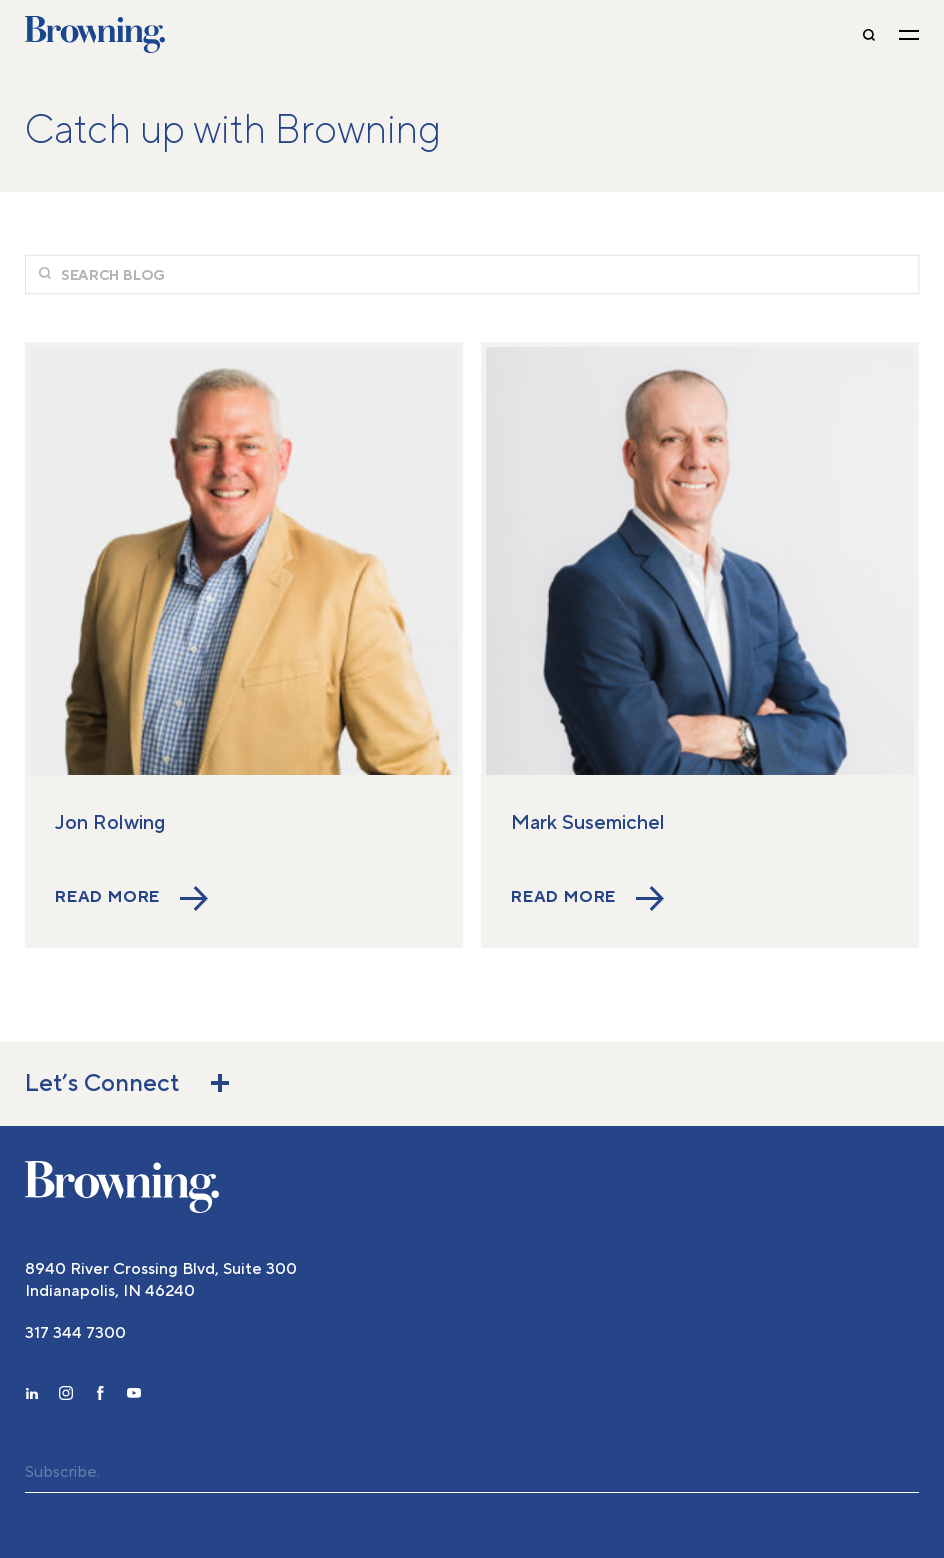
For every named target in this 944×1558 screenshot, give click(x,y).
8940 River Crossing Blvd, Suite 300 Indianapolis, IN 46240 (161, 1280)
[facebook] (100, 1396)
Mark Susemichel (588, 823)
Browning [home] (95, 35)
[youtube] (134, 1396)
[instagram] (66, 1396)
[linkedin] (32, 1396)
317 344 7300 (75, 1333)
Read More (131, 898)
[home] (122, 1187)
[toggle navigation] (909, 35)
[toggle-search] (869, 35)
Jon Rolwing (110, 823)
